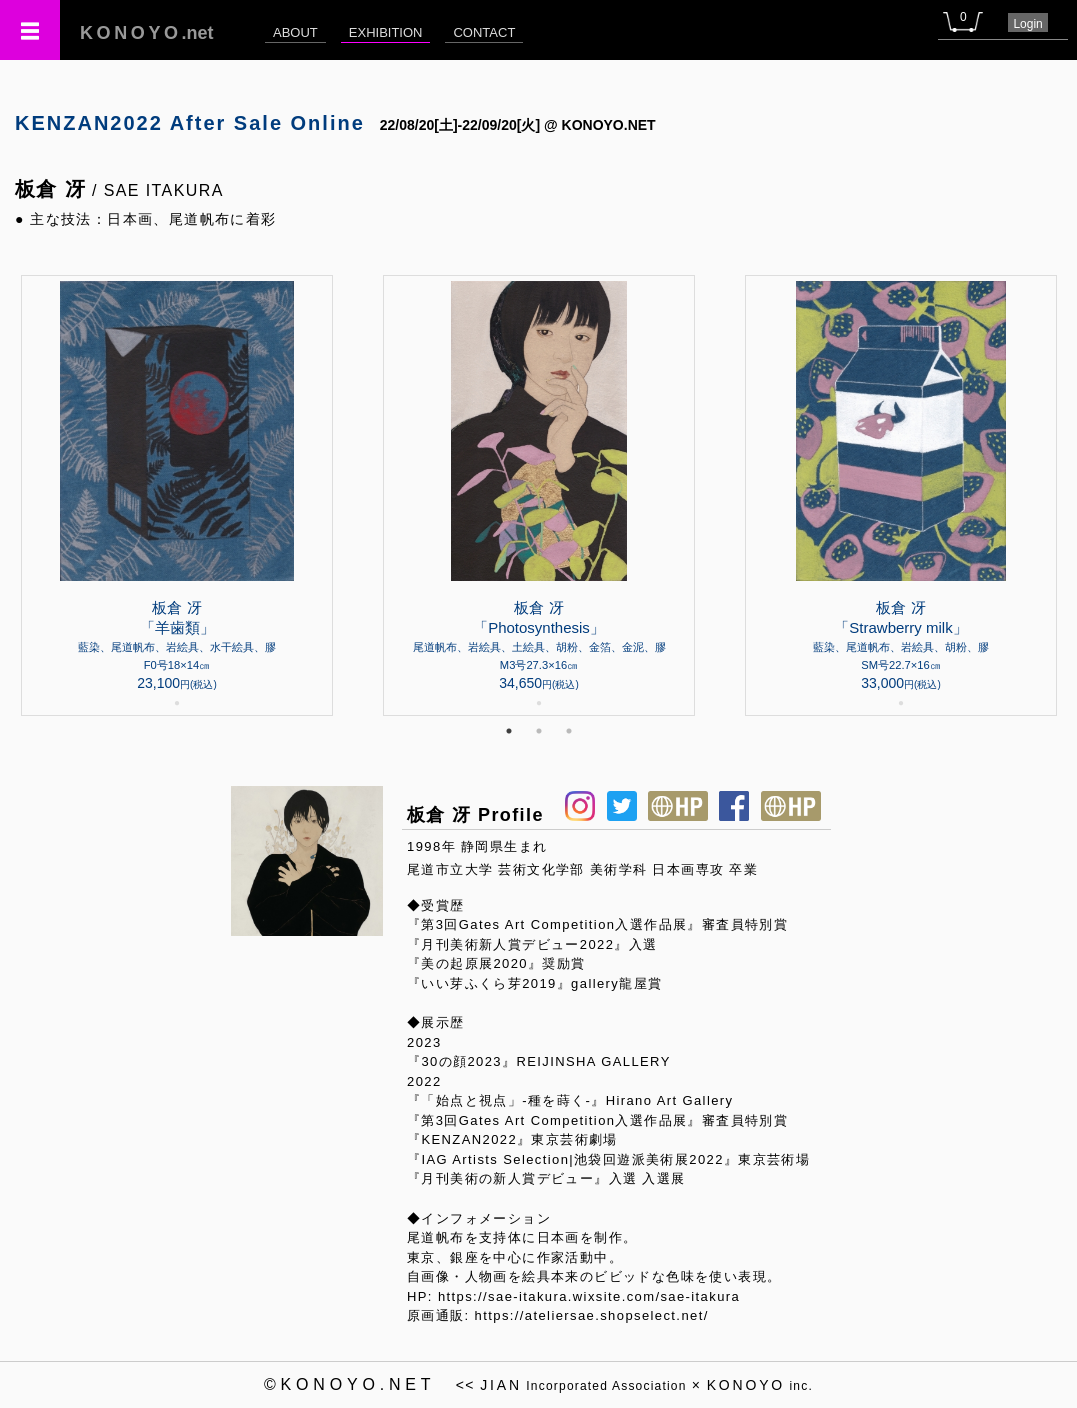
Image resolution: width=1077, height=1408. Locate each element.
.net (147, 33)
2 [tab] (539, 731)
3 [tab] (569, 731)
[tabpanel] (539, 495)
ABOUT (295, 32)
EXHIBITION (386, 32)
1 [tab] (509, 731)
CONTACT (484, 32)
